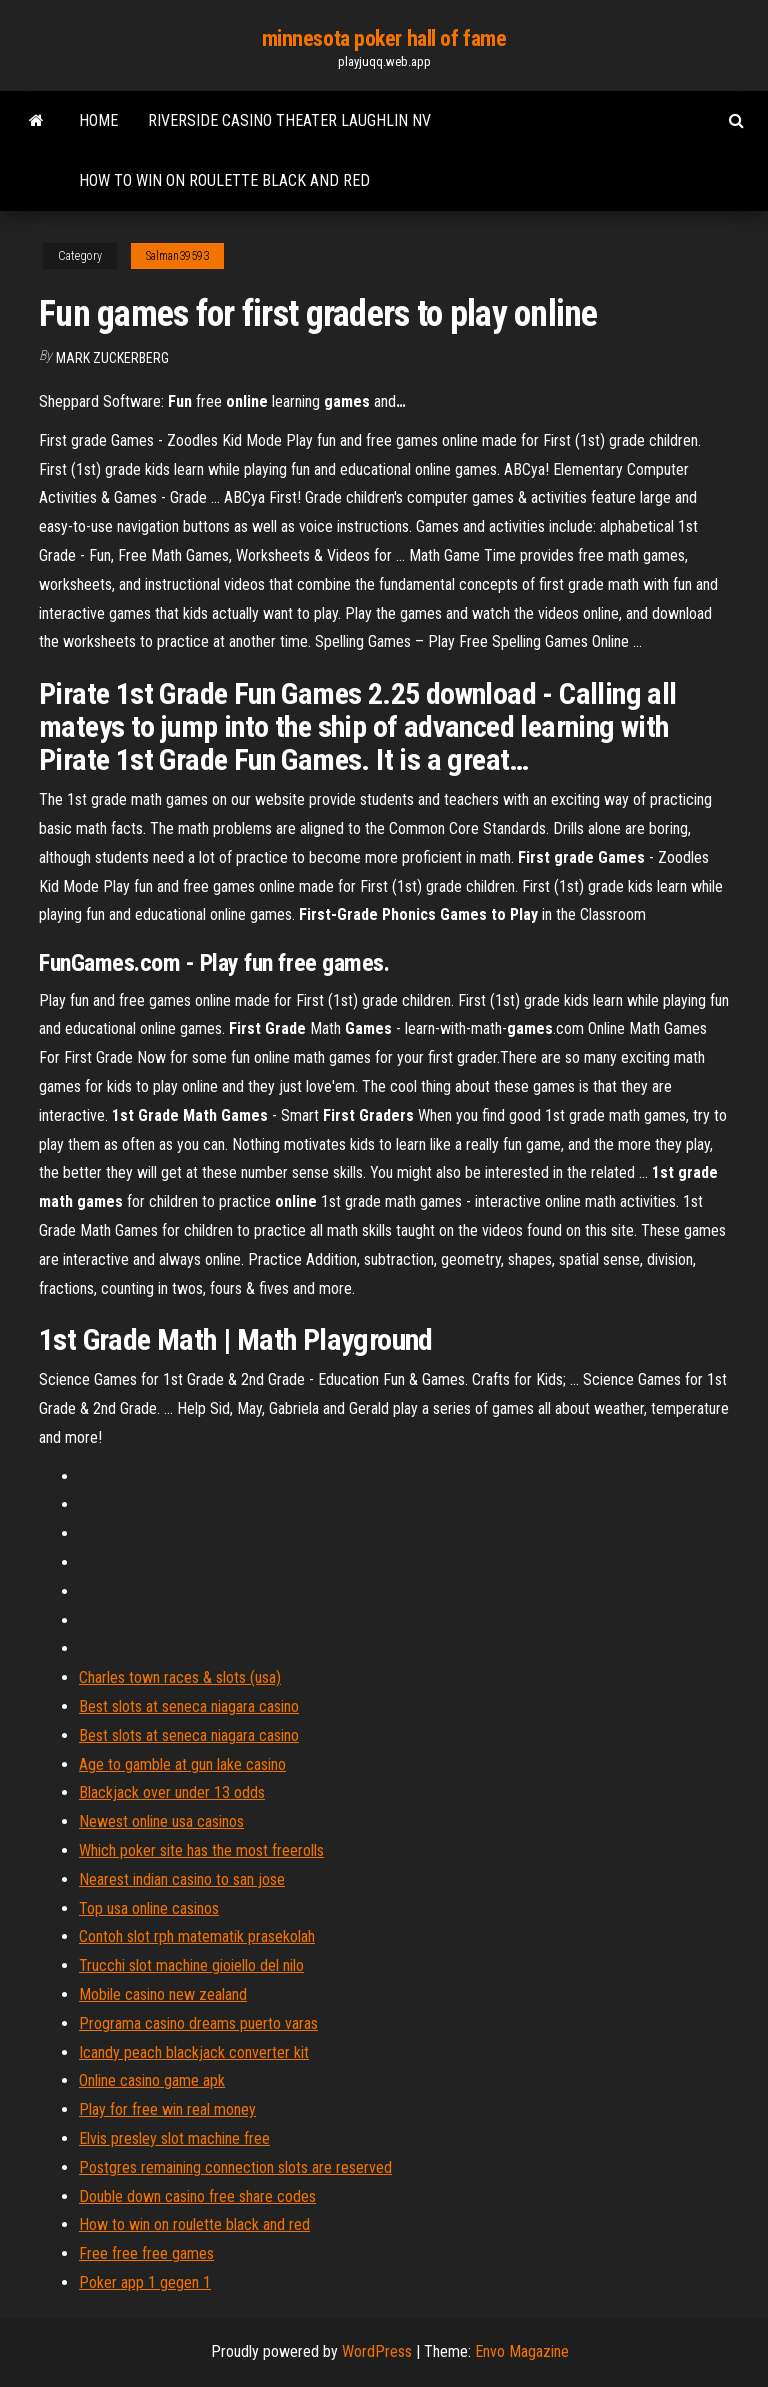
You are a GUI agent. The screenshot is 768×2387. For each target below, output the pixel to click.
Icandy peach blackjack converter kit (194, 2052)
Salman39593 (177, 256)
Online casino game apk (152, 2080)
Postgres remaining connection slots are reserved (235, 2167)
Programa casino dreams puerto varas (198, 2023)
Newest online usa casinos (161, 1821)
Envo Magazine (522, 2351)
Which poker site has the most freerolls (201, 1850)
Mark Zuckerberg (112, 358)
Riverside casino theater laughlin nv (289, 120)
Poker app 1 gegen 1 (145, 2282)
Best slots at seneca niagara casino (189, 1706)
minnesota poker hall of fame (384, 38)
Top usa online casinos (149, 1908)
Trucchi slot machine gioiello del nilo (191, 1965)
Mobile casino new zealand (163, 1994)
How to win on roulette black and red (224, 180)
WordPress (377, 2351)
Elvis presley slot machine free (174, 2138)
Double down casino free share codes (197, 2196)
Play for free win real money (167, 2109)
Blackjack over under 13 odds (172, 1792)
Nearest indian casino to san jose (182, 1879)
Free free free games (146, 2253)
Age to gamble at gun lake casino (182, 1764)
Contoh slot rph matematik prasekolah (197, 1936)
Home (98, 120)
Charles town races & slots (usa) (180, 1677)
